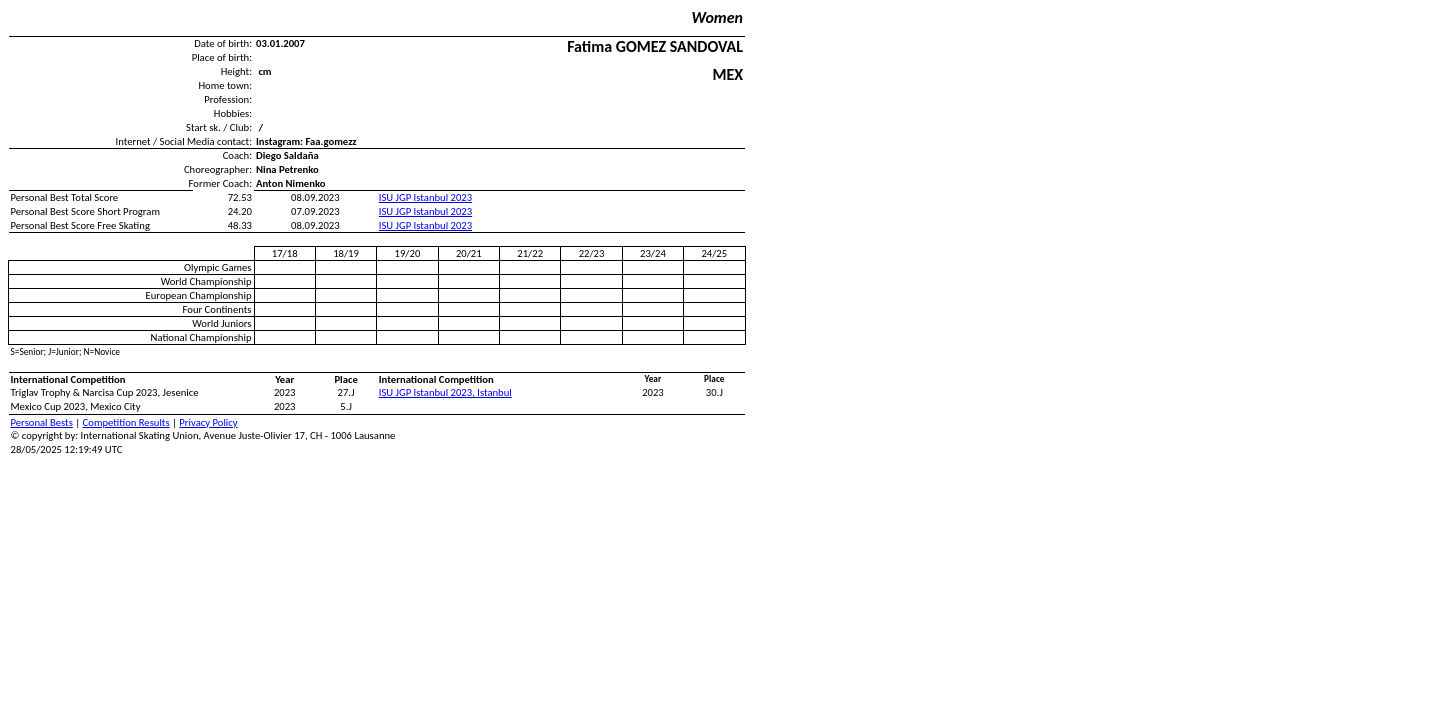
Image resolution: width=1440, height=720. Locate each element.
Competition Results (126, 422)
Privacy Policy (208, 422)
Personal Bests (42, 422)
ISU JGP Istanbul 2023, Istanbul (445, 392)
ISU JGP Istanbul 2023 (425, 197)
